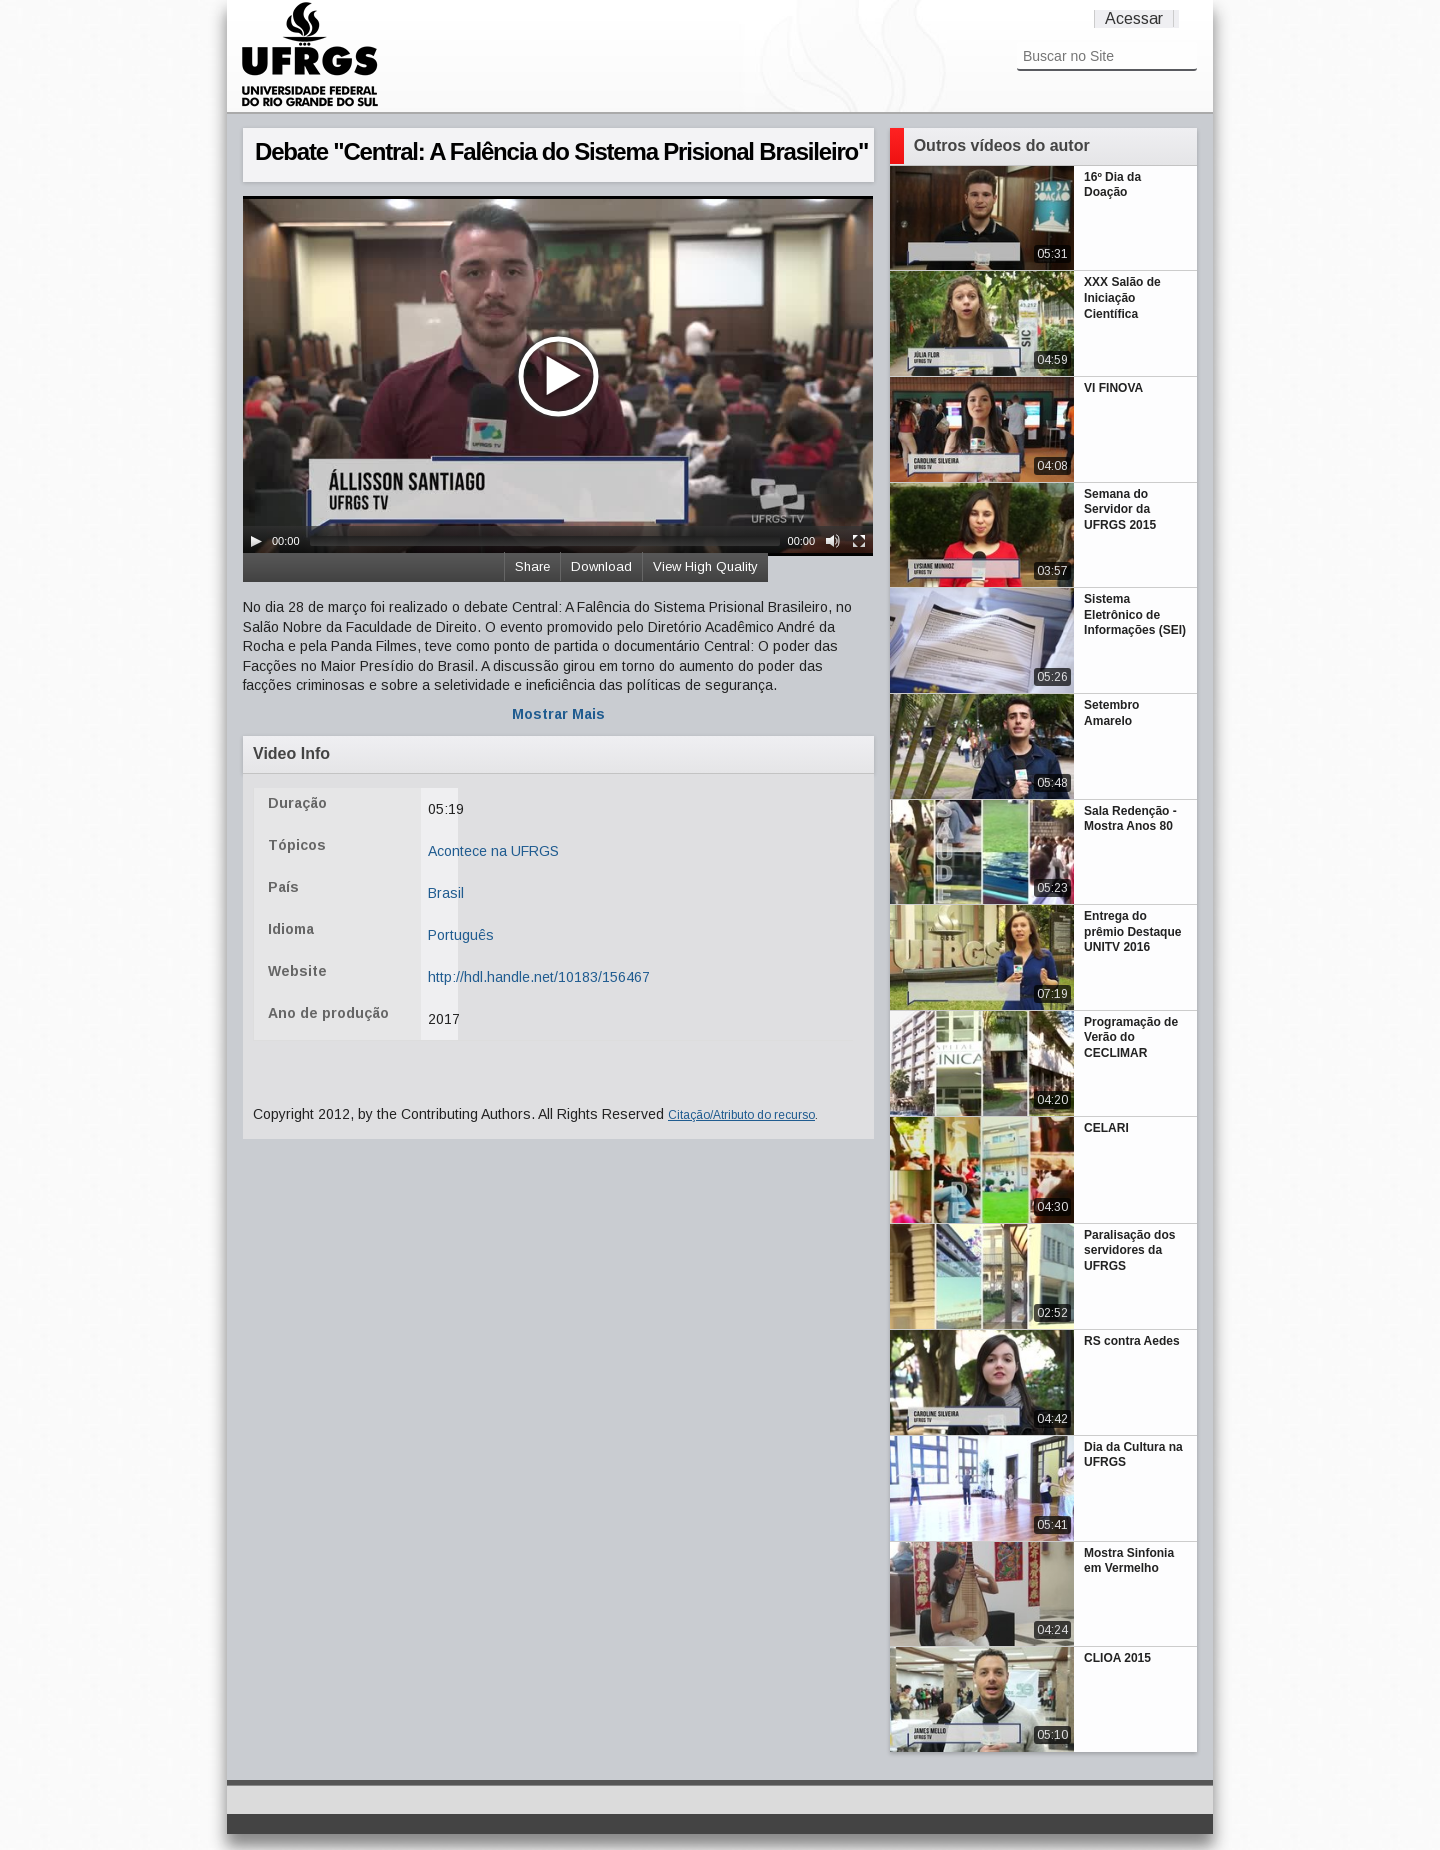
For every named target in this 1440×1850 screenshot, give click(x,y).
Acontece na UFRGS (493, 851)
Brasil (446, 893)
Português (461, 935)
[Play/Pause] (256, 541)
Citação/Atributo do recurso (741, 1115)
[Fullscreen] (859, 541)
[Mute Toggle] (833, 541)
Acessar (1134, 18)
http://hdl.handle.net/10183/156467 (539, 977)
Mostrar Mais (558, 714)
